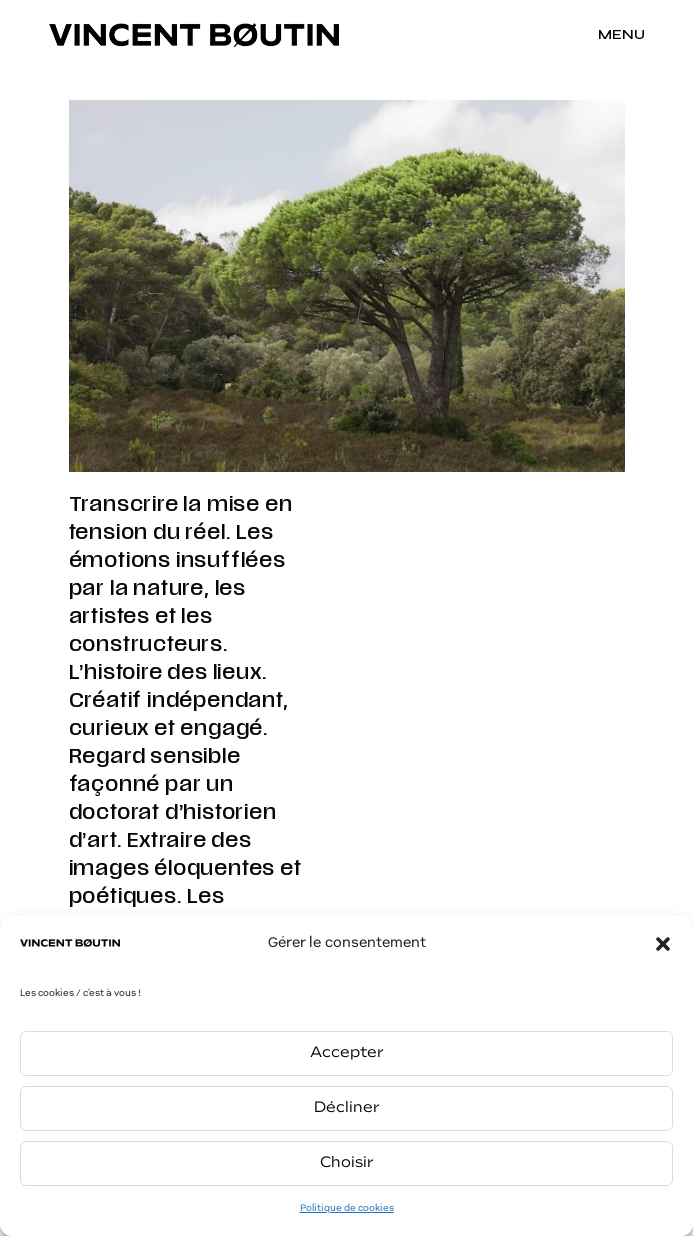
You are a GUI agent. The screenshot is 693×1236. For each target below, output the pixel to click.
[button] (663, 944)
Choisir (347, 1163)
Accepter (347, 1053)
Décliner (347, 1108)
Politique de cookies (347, 1208)
